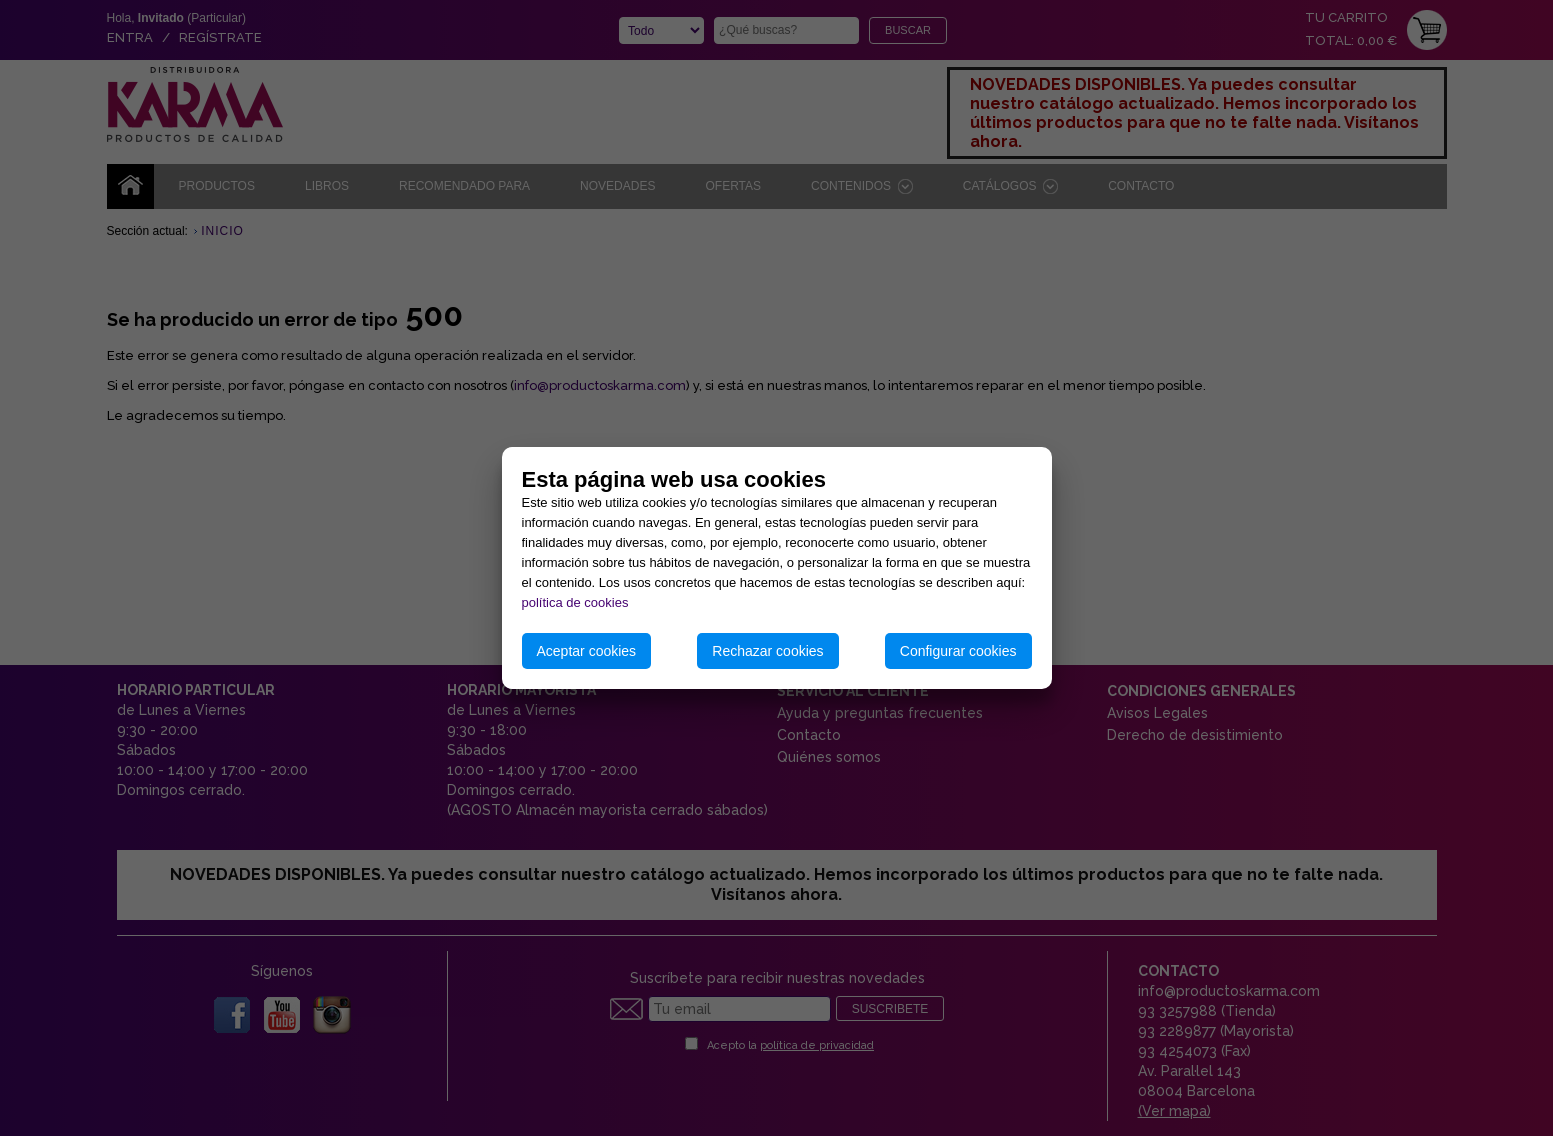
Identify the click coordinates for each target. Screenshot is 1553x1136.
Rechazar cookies (767, 651)
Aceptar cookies (587, 651)
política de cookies (575, 602)
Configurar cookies (958, 651)
